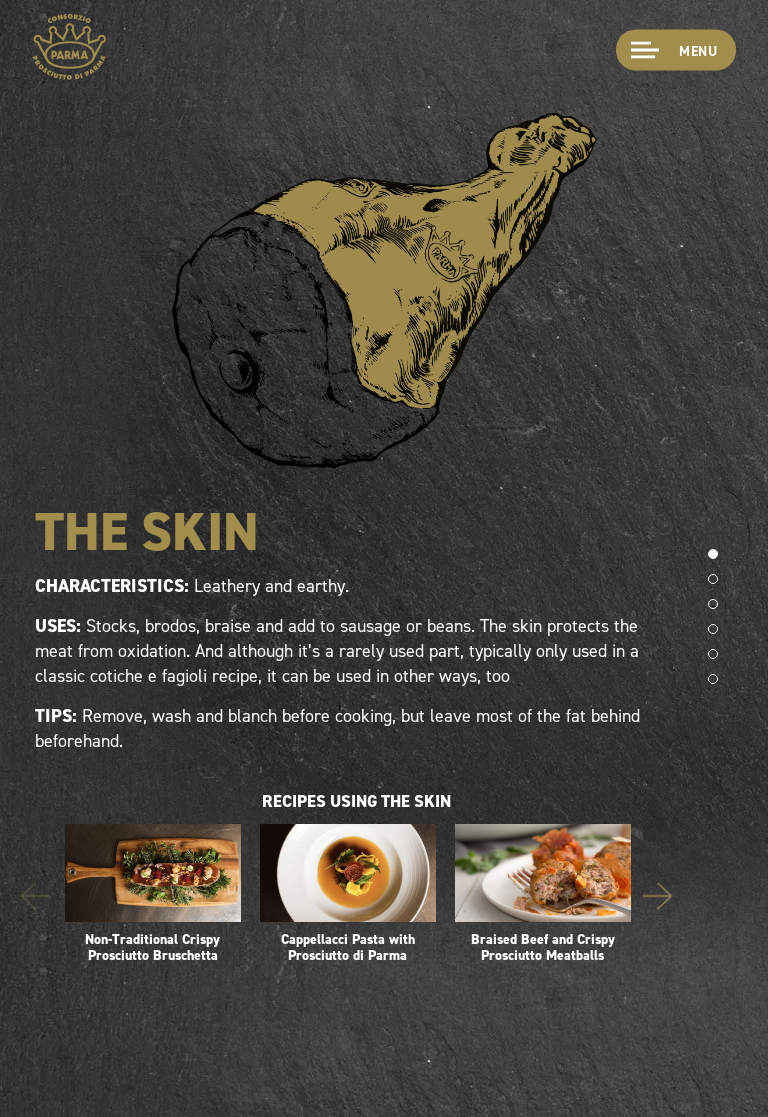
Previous (35, 895)
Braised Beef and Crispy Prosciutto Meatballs (543, 894)
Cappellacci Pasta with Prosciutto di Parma (348, 894)
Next (658, 895)
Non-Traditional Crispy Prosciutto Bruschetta (153, 894)
